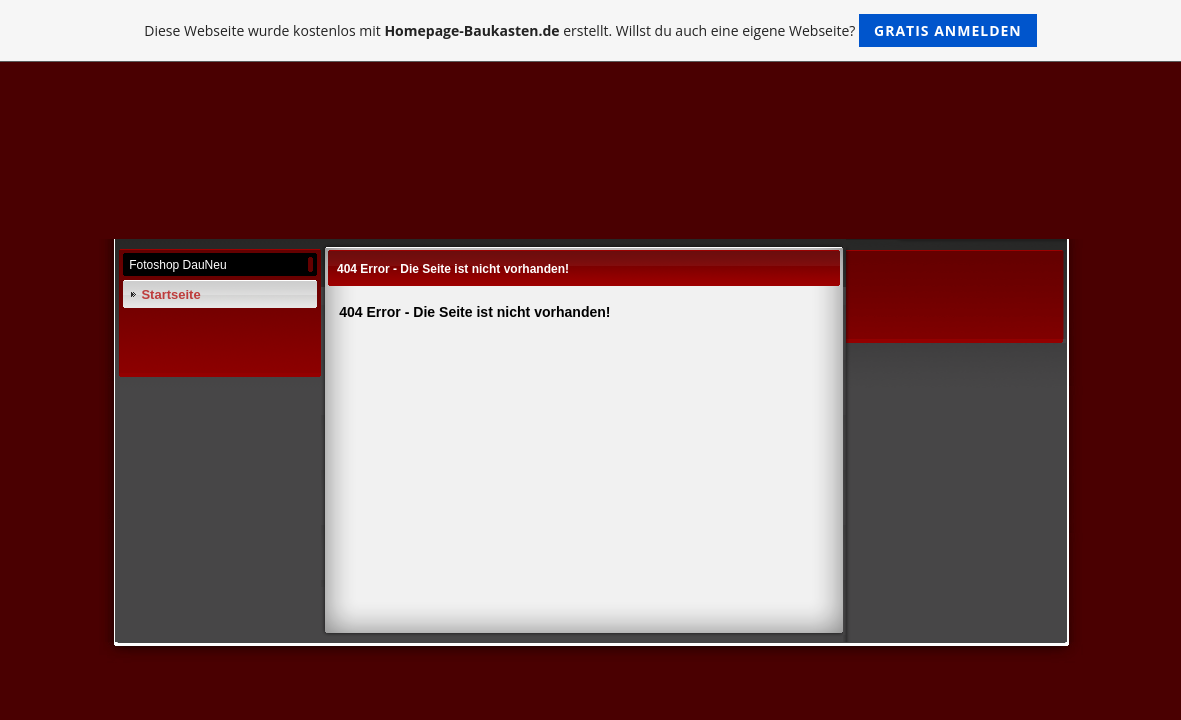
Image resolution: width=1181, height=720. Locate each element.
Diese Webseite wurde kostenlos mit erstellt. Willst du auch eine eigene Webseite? (590, 30)
